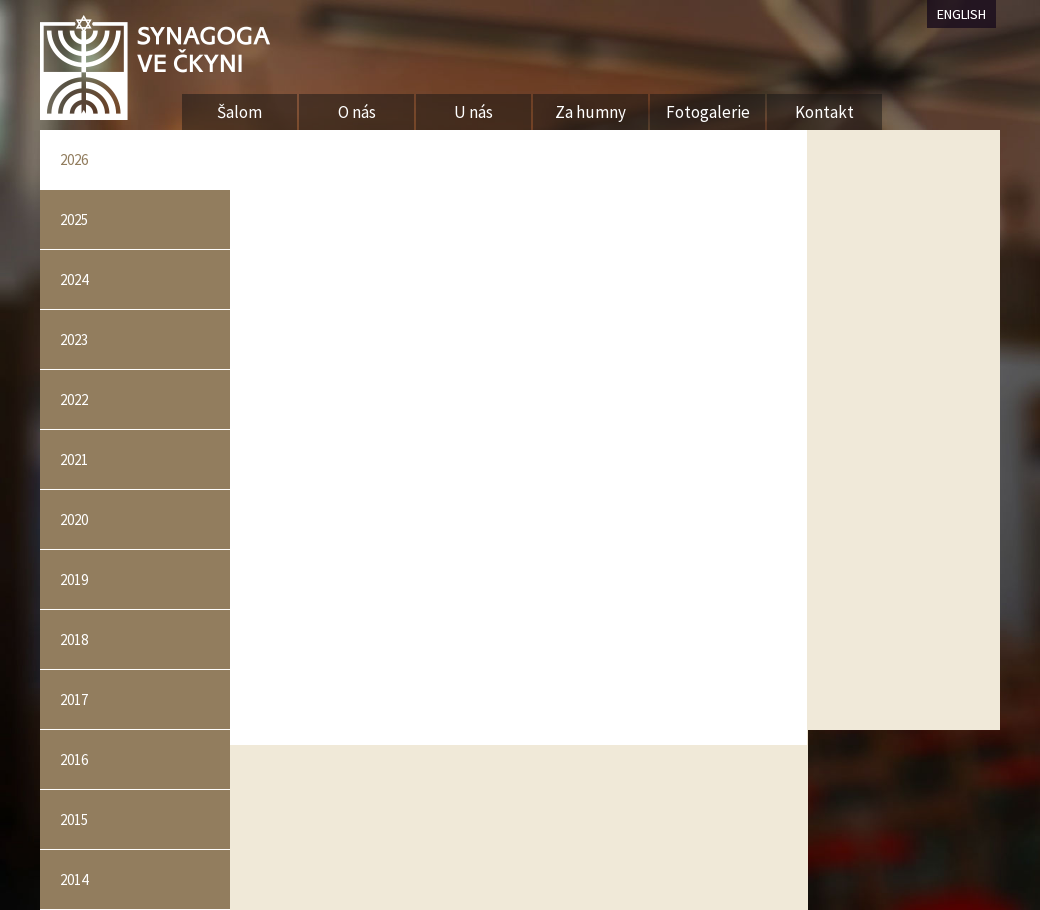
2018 (74, 639)
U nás (473, 112)
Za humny (590, 112)
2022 (74, 399)
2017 (74, 699)
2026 (74, 159)
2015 (74, 819)
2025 (74, 219)
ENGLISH (961, 14)
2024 (74, 279)
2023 (74, 339)
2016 (74, 759)
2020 (74, 519)
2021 (74, 459)
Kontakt (824, 112)
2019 (74, 579)
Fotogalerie (708, 112)
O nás (357, 112)
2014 (74, 879)
